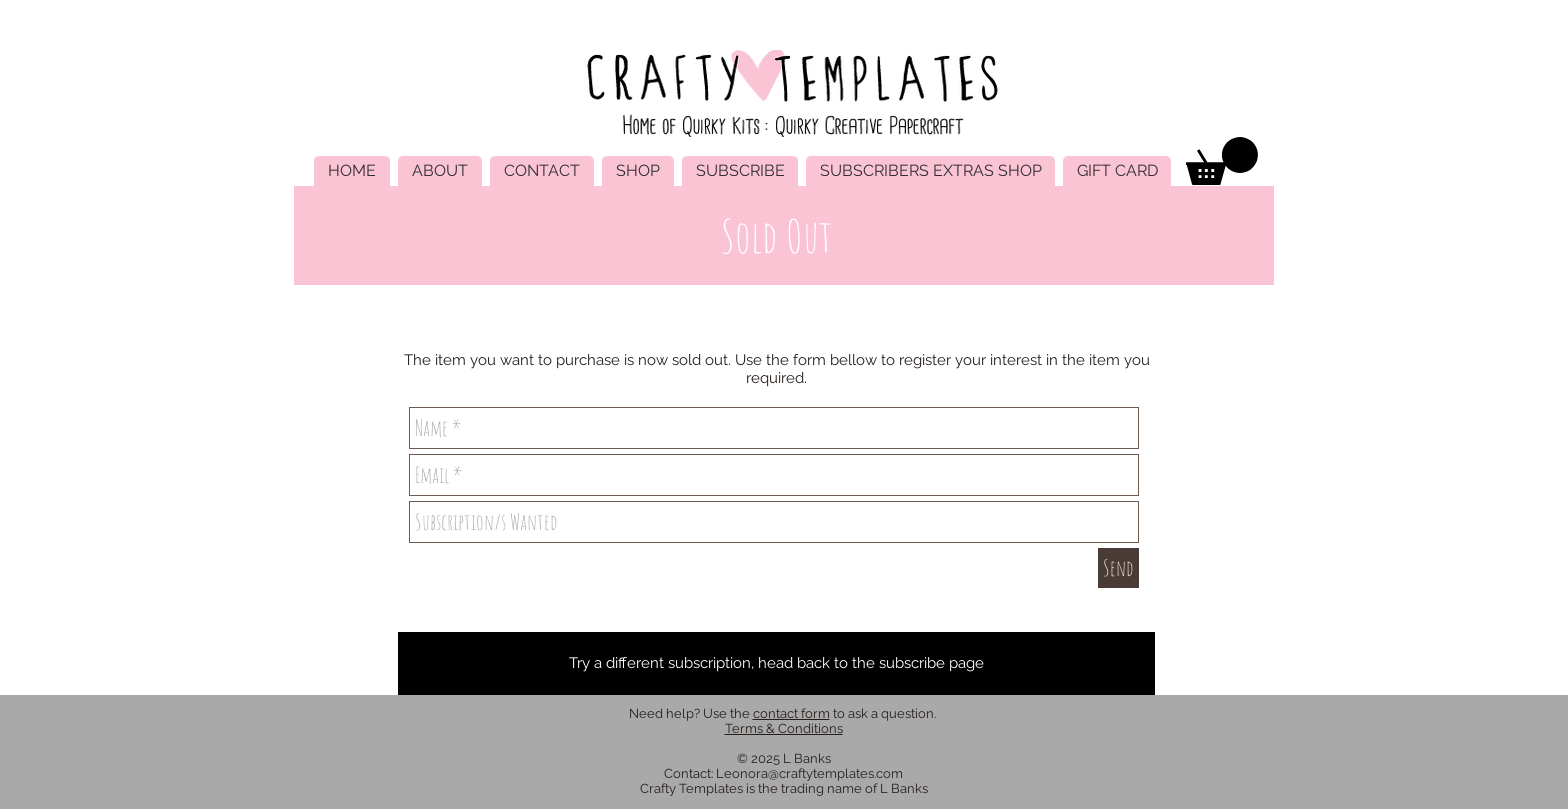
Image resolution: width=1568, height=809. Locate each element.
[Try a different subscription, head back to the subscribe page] (776, 663)
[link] (1222, 161)
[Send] (1118, 568)
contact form (791, 713)
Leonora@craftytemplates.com (809, 773)
